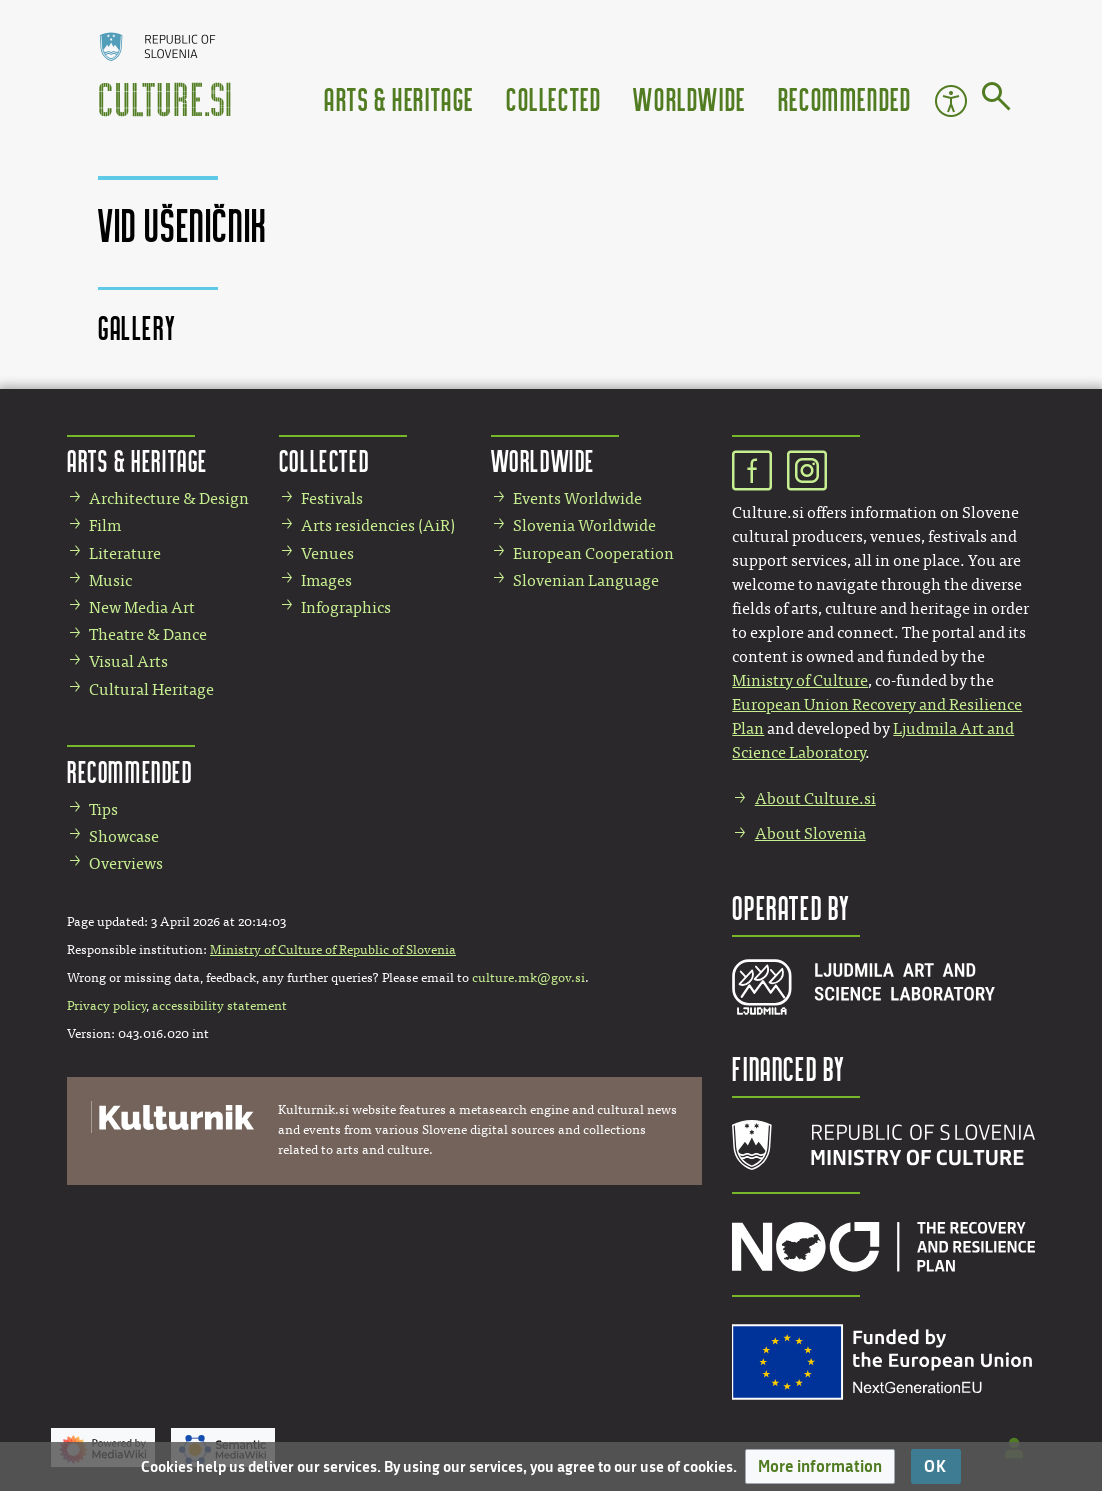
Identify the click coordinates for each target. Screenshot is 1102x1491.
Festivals (332, 498)
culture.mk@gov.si (528, 978)
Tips (103, 809)
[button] (820, 1466)
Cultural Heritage (151, 689)
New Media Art (142, 607)
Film (105, 525)
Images (326, 580)
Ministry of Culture (800, 680)
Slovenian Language (586, 580)
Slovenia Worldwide (584, 525)
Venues (327, 553)
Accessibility (951, 101)
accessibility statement (219, 1006)
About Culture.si (815, 798)
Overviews (126, 863)
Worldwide (689, 98)
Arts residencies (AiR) (378, 525)
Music (110, 580)
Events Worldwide (577, 498)
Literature (125, 553)
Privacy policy (106, 1006)
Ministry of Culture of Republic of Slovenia (333, 950)
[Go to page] (996, 100)
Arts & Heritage (399, 98)
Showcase (124, 836)
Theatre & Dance (148, 634)
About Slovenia (810, 833)
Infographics (346, 607)
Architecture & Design (169, 498)
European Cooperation (593, 553)
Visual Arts (128, 661)
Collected (553, 98)
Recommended (845, 98)
